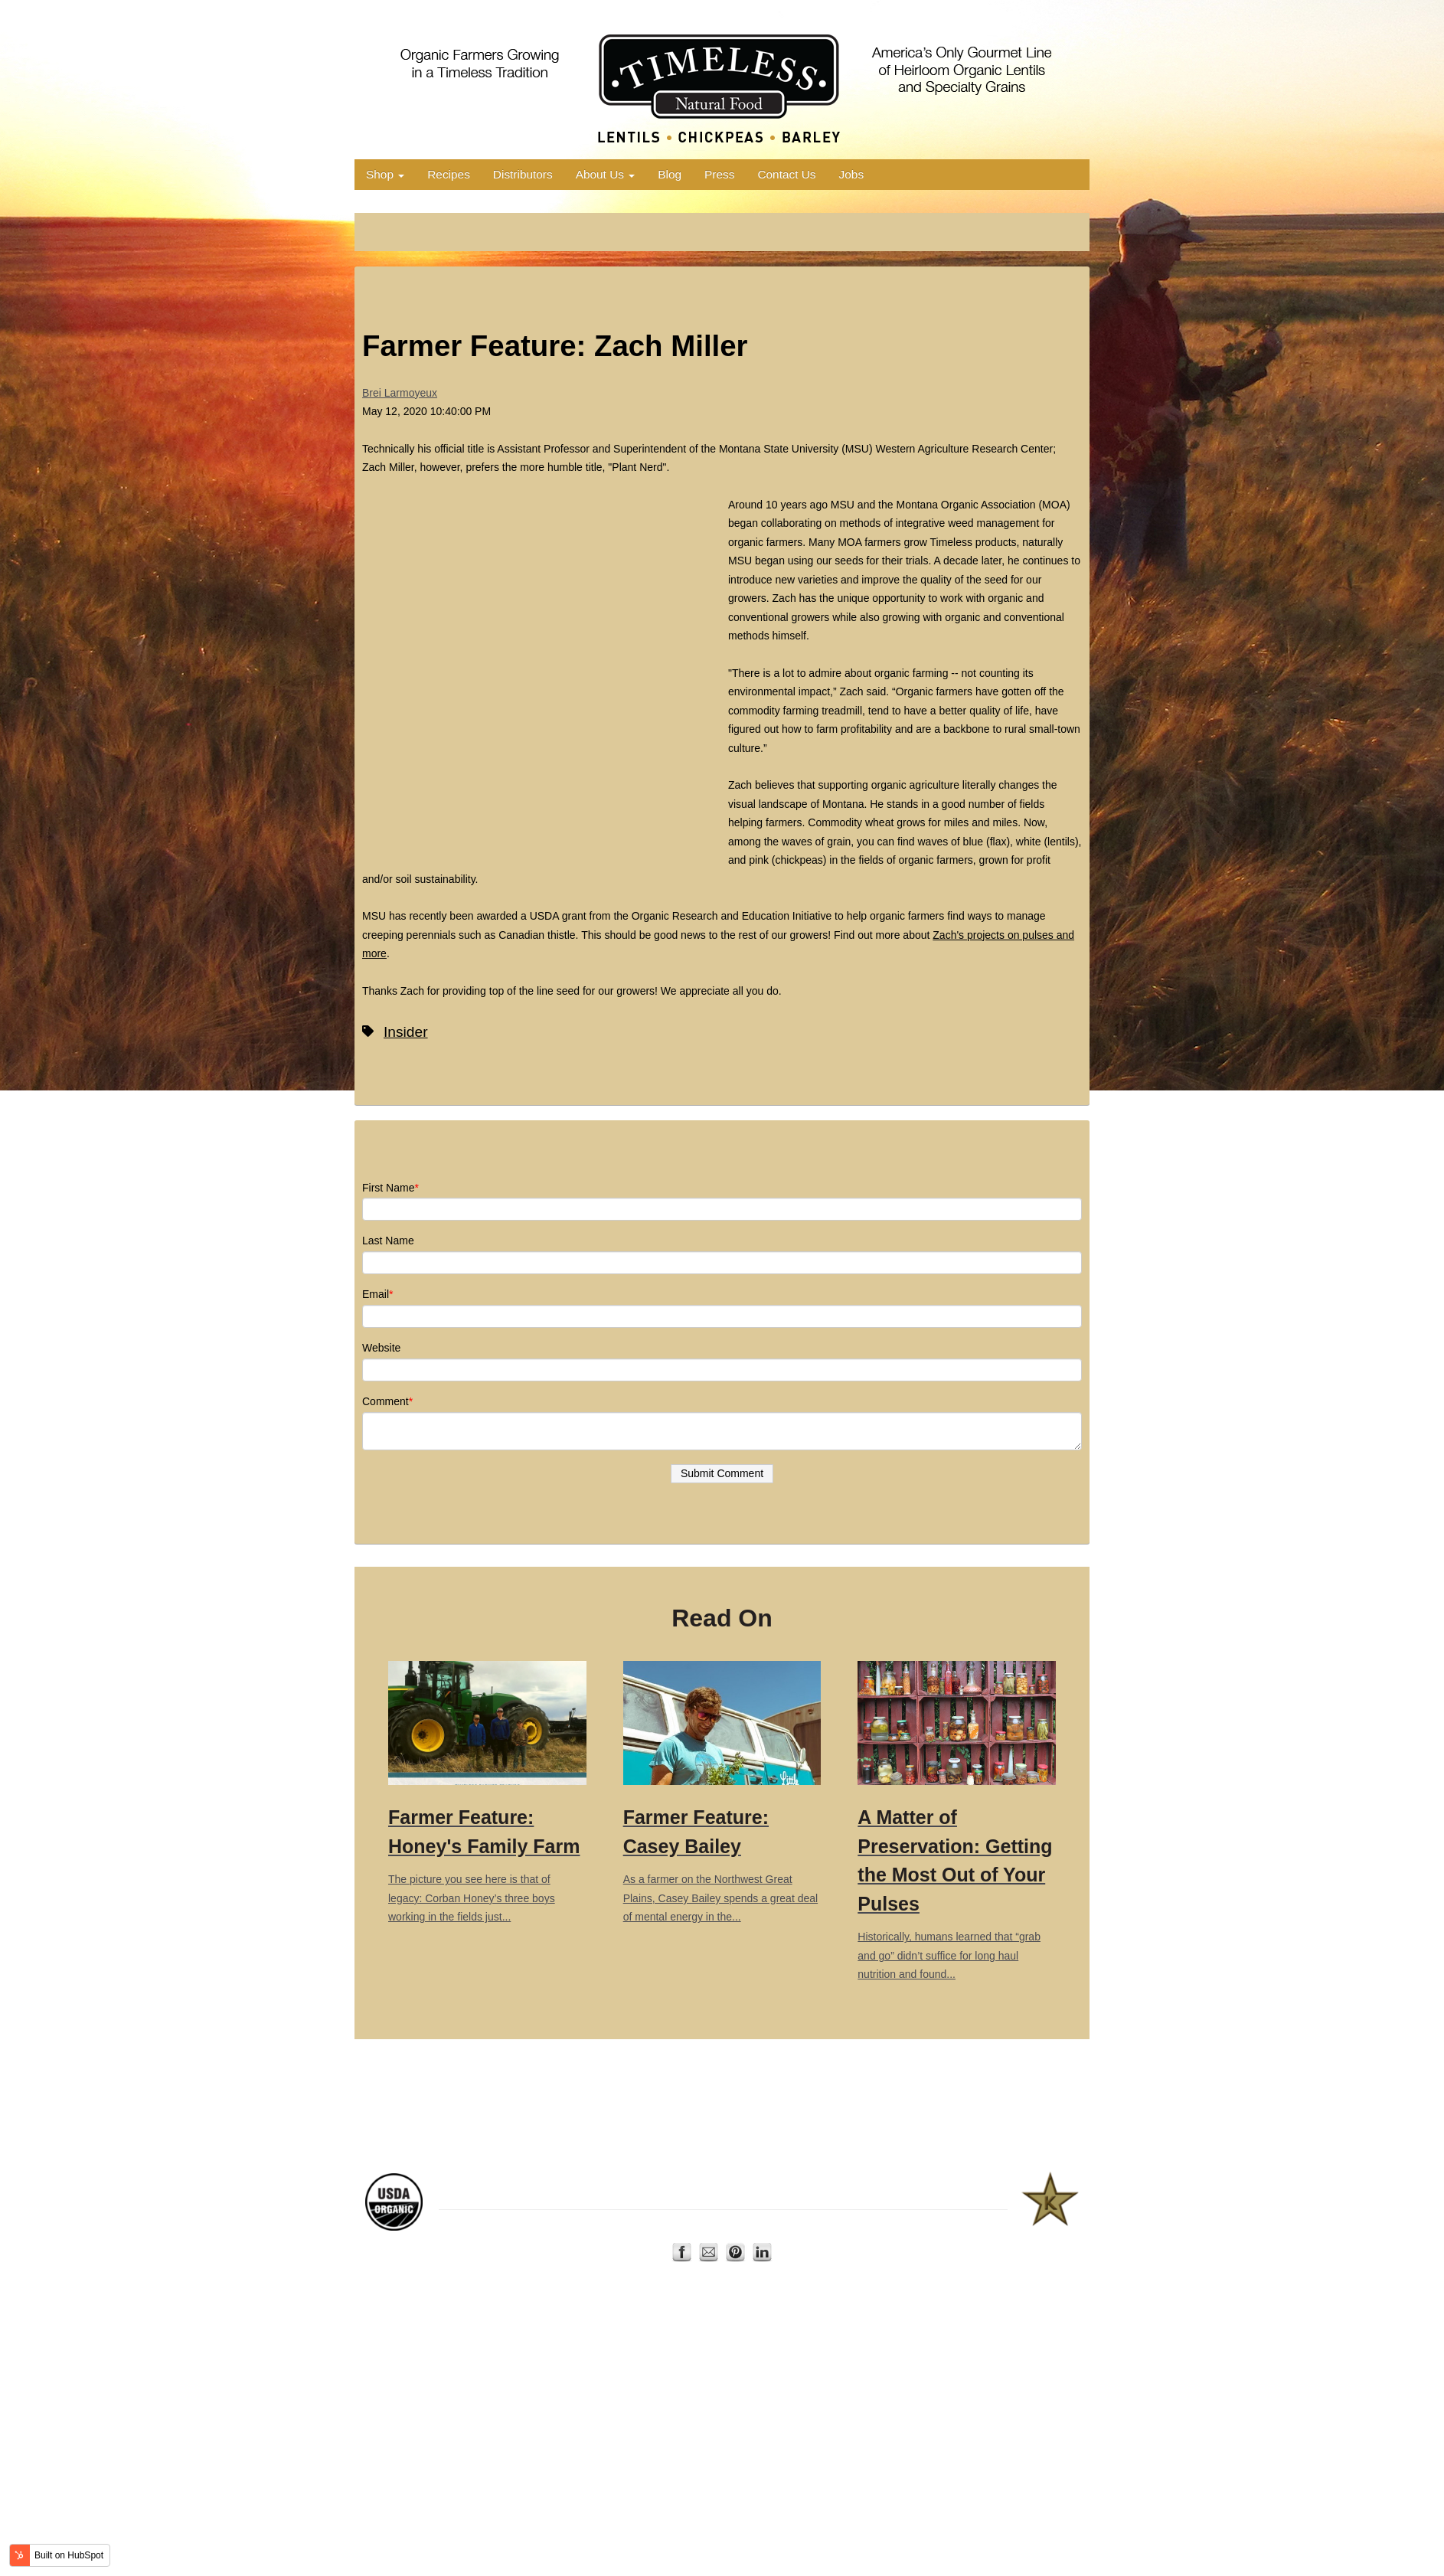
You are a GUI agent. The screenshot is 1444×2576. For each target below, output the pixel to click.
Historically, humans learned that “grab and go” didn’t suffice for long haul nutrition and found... (957, 1821)
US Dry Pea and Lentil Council (834, 2185)
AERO (624, 2185)
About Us (605, 174)
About (720, 2219)
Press (719, 174)
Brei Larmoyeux (399, 393)
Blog (669, 174)
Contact (758, 2219)
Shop (385, 174)
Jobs (851, 174)
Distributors (523, 174)
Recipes (448, 174)
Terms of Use (879, 2219)
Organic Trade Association (703, 2185)
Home (654, 2219)
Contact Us (786, 174)
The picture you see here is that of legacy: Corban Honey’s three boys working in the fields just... (487, 1792)
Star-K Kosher (938, 2185)
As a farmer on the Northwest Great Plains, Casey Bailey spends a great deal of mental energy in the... (722, 1792)
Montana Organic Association (539, 2185)
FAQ (833, 2219)
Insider (406, 1032)
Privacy (799, 2219)
